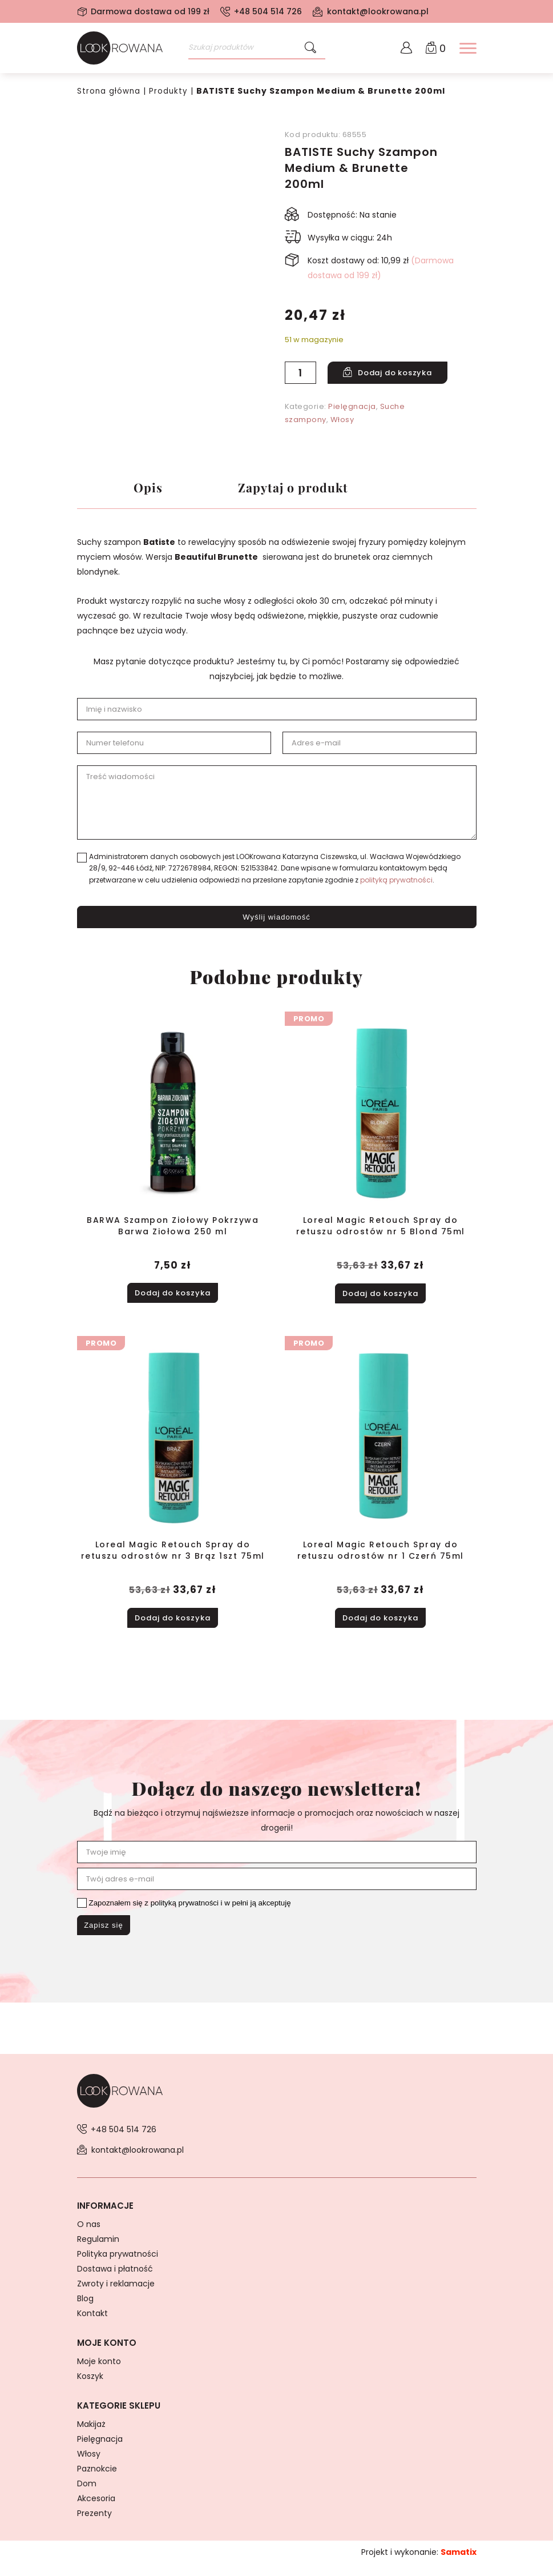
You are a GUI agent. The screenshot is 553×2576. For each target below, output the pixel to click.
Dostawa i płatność (115, 2280)
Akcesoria (96, 2510)
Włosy (342, 419)
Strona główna (109, 91)
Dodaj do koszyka (402, 372)
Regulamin (98, 2251)
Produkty (169, 91)
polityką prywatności (396, 887)
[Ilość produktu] (300, 373)
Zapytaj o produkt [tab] (302, 490)
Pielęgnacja (352, 406)
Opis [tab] (148, 490)
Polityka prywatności (117, 2266)
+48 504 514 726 (268, 11)
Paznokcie (97, 2480)
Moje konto (99, 2373)
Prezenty (94, 2525)
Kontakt (92, 2325)
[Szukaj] (310, 48)
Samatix (459, 2564)
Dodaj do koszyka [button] (173, 1298)
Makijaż (91, 2436)
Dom (86, 2495)
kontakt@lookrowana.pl (378, 11)
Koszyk (90, 2388)
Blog (85, 2310)
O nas (88, 2236)
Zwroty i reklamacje (116, 2295)
